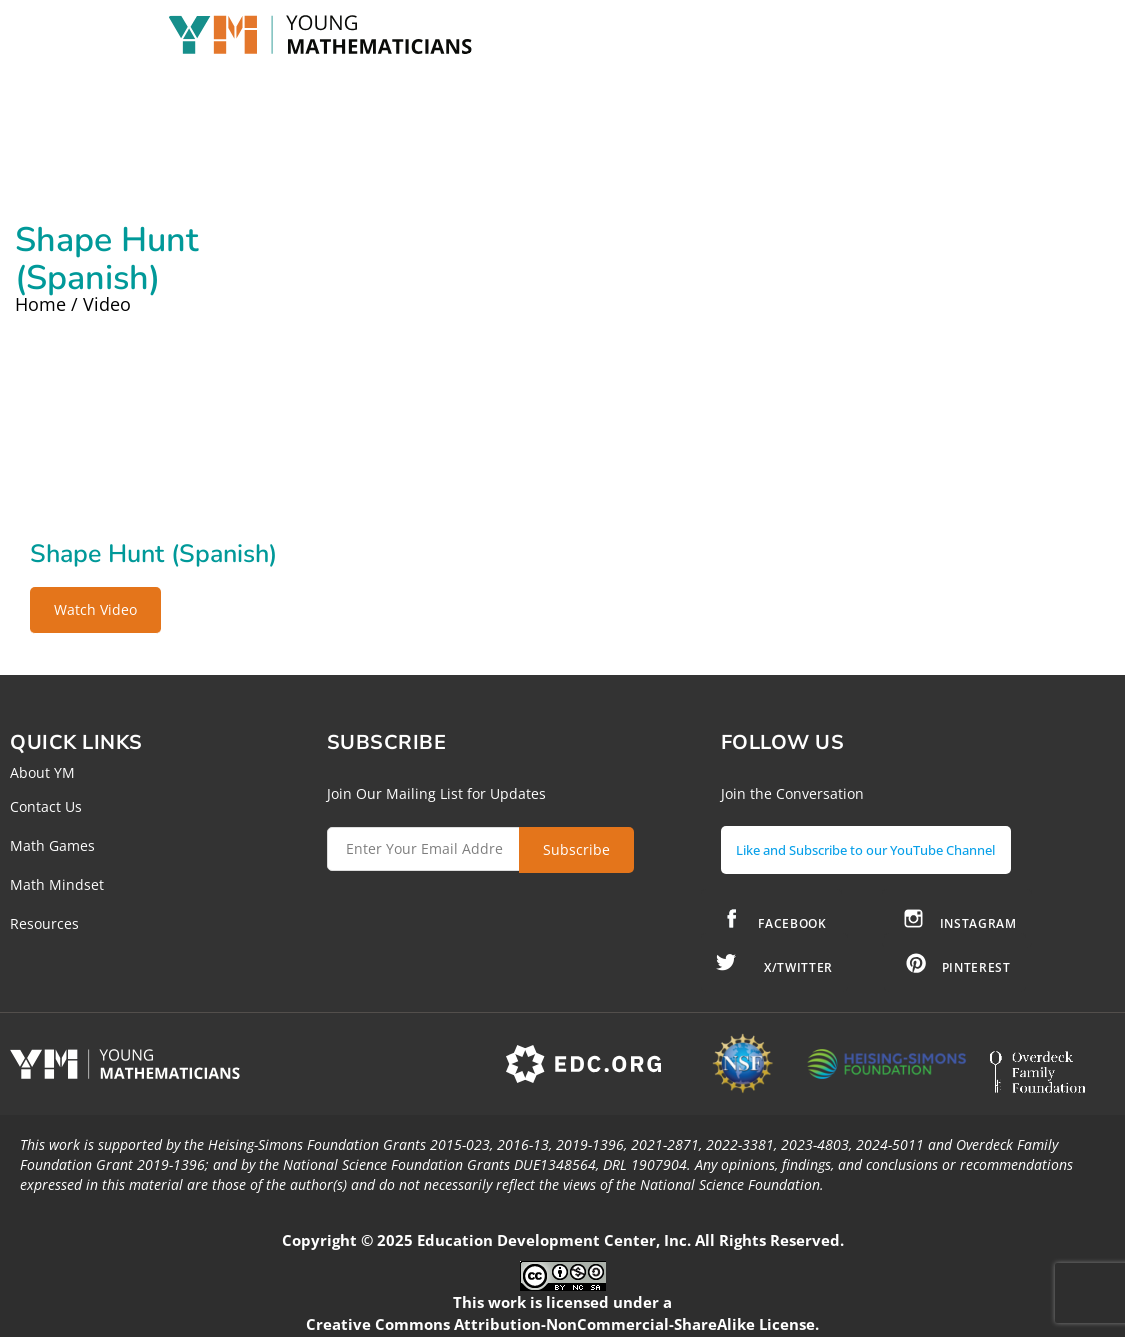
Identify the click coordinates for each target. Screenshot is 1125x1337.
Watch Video (95, 609)
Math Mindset (57, 884)
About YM (42, 772)
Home (40, 304)
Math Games (52, 845)
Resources (44, 923)
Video (107, 304)
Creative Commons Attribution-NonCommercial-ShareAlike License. (562, 1316)
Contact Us (46, 806)
